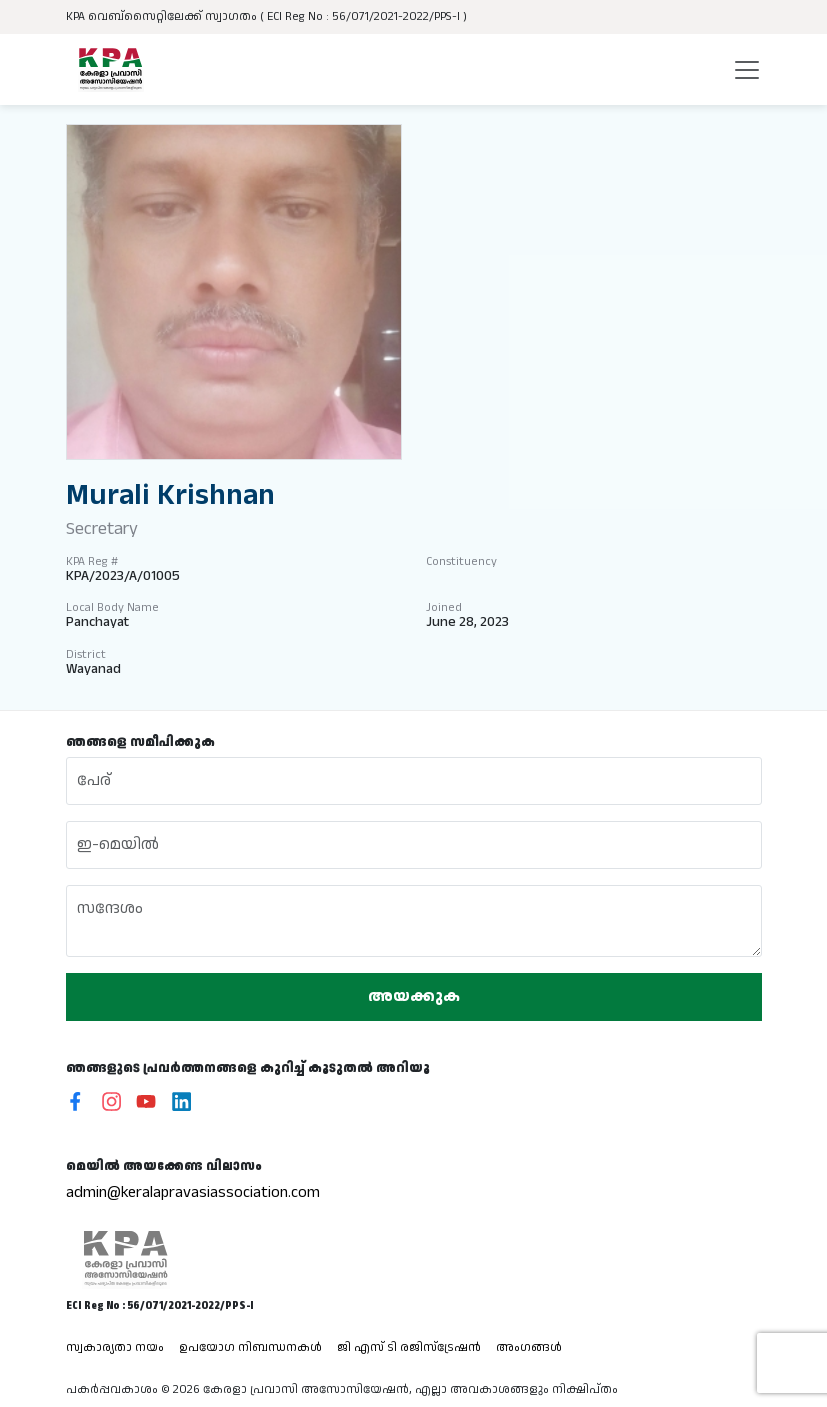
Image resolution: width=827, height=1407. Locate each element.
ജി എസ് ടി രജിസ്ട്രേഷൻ (409, 1347)
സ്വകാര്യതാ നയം (115, 1347)
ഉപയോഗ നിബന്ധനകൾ (250, 1347)
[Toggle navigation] (747, 70)
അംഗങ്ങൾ (529, 1347)
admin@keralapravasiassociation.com (193, 1192)
